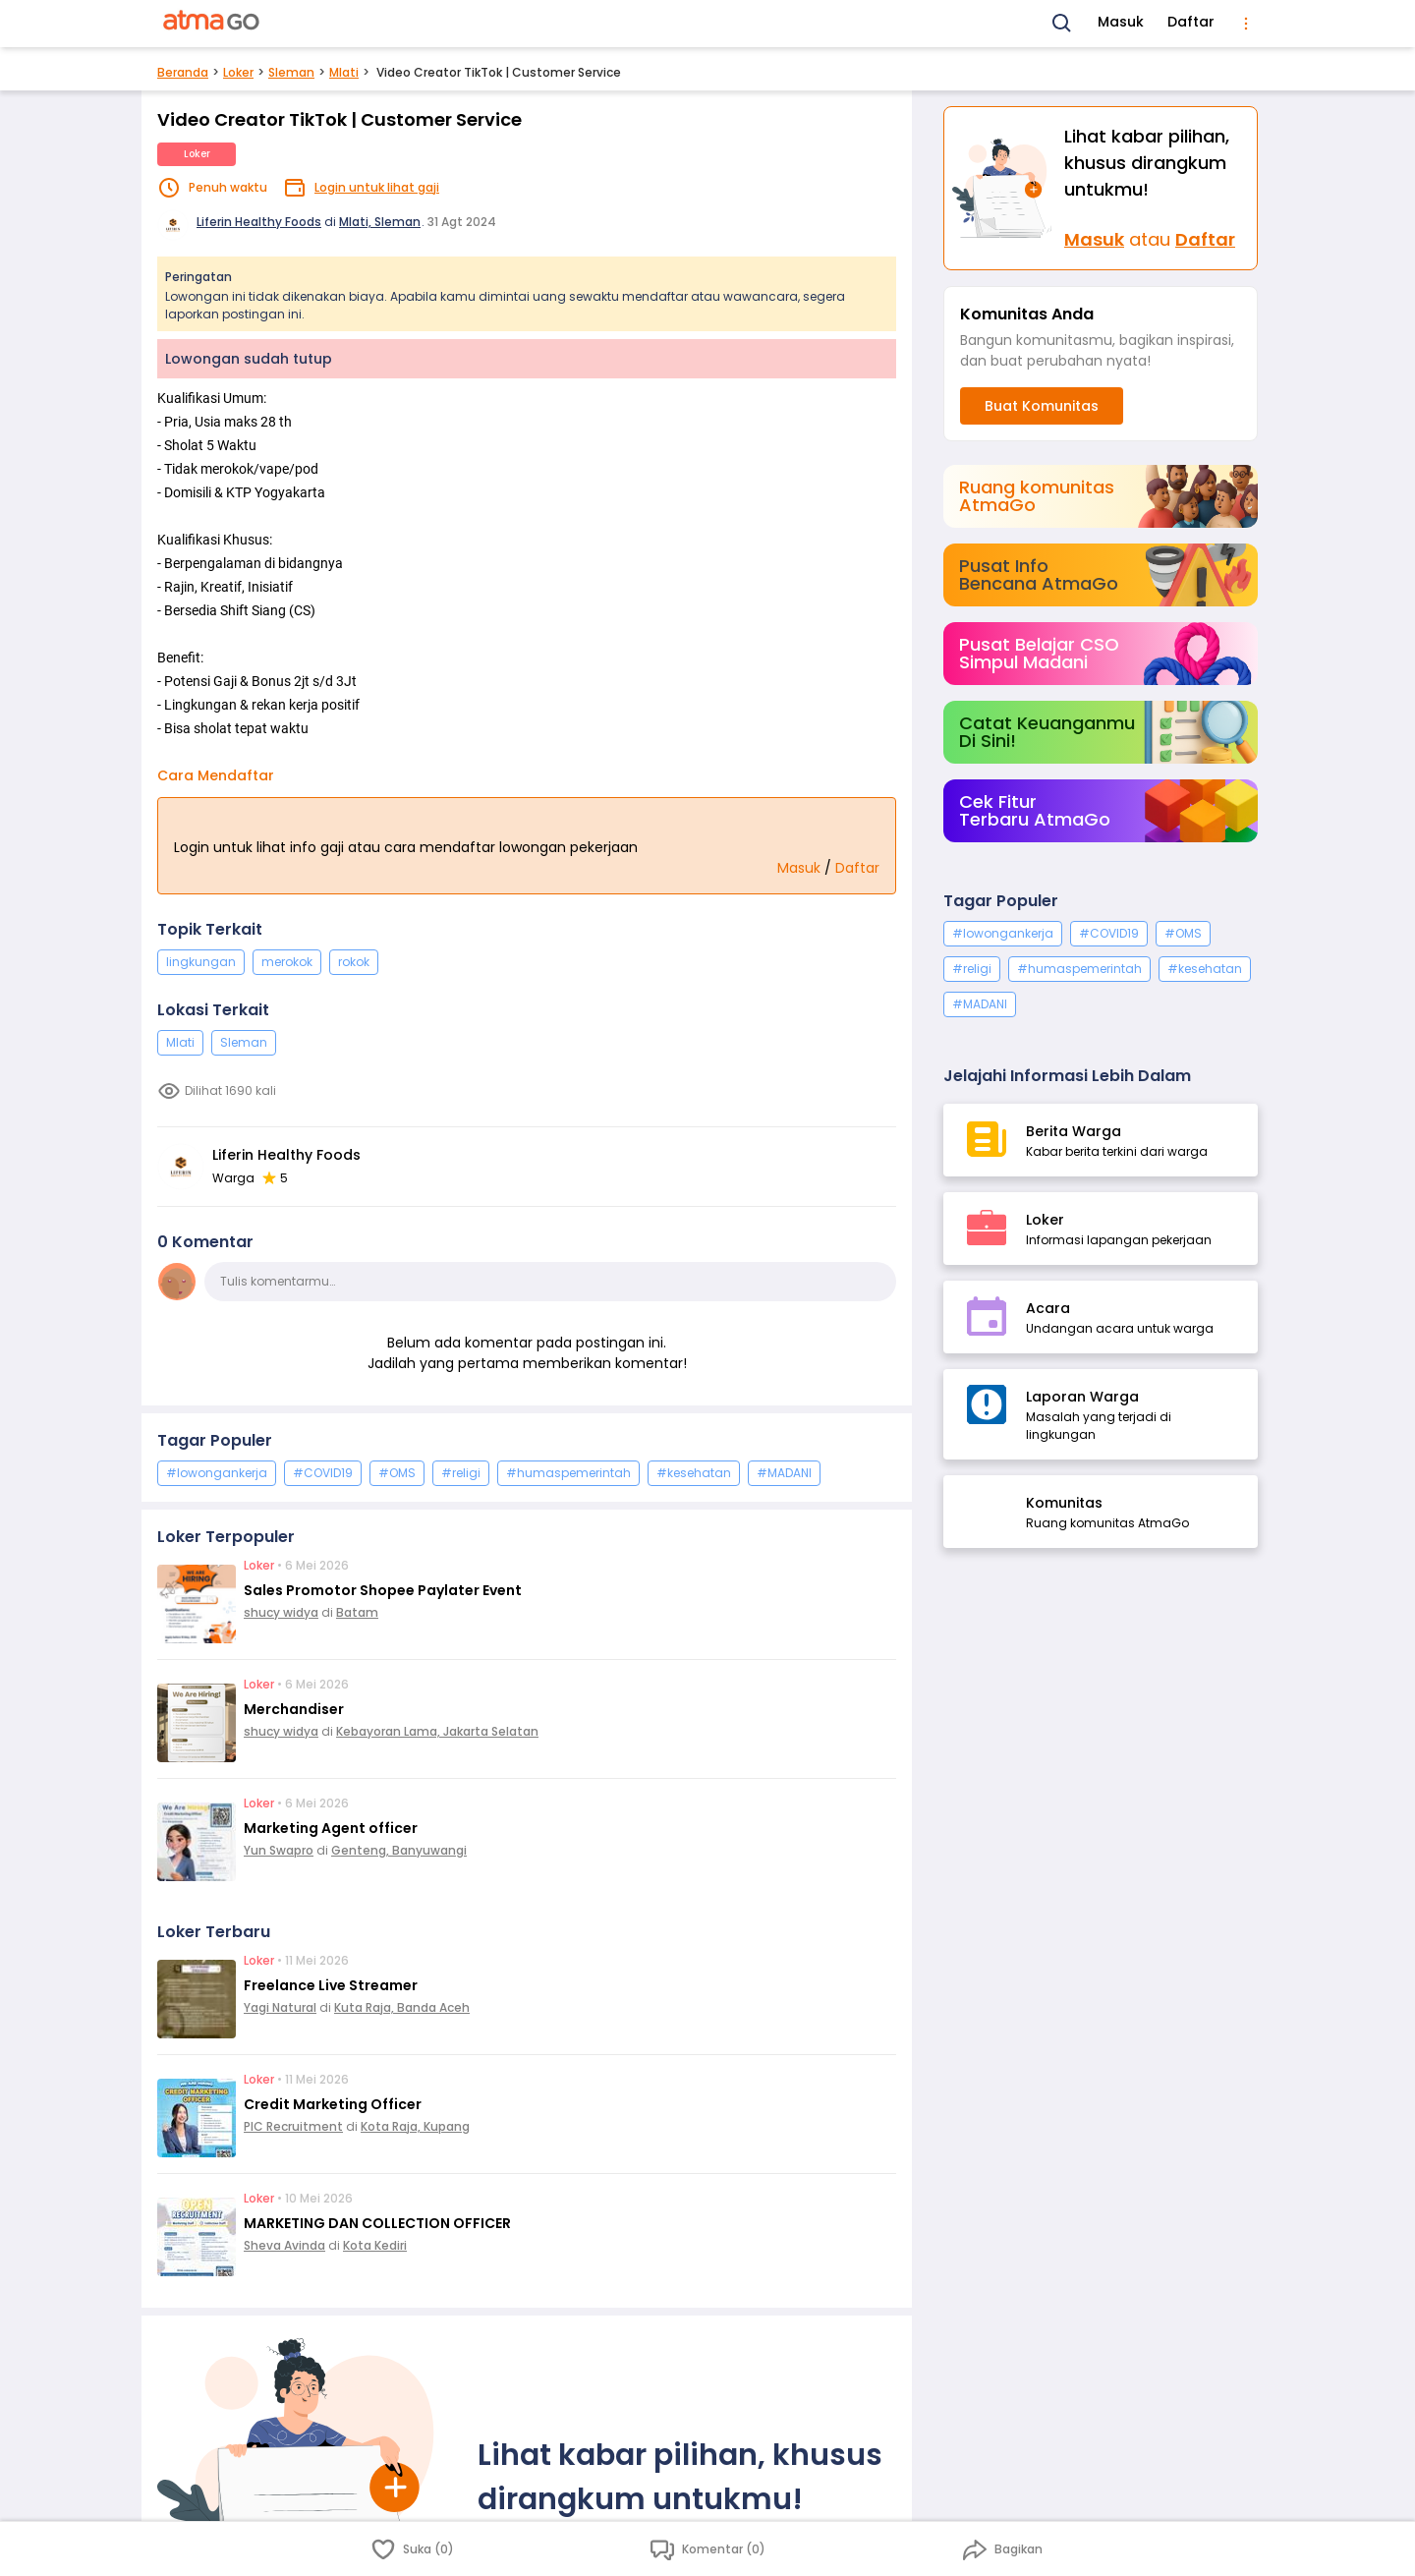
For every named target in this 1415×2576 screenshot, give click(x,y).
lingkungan (201, 961)
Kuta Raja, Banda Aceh (402, 2007)
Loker (238, 72)
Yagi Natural (280, 2007)
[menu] (1246, 23)
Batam (357, 1612)
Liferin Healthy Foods (259, 221)
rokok (353, 961)
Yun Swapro (278, 1850)
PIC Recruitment (293, 2126)
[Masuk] (1004, 188)
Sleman (291, 72)
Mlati (344, 72)
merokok (286, 961)
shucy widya (281, 1612)
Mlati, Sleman (380, 221)
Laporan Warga (1082, 1396)
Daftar (1191, 21)
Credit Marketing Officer (333, 2104)
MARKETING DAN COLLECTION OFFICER (377, 2223)
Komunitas (1064, 1503)
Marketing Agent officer (331, 1828)
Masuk (1121, 21)
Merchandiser (294, 1709)
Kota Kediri (375, 2245)
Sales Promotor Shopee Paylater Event (383, 1590)
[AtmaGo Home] (212, 23)
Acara (1048, 1308)
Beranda (182, 72)
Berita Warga (1073, 1131)
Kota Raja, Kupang (415, 2126)
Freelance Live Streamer (331, 1985)
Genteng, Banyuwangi (399, 1850)
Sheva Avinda (284, 2245)
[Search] (1062, 23)
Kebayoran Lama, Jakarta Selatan (437, 1731)
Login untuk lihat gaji (376, 187)
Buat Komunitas (1042, 406)
